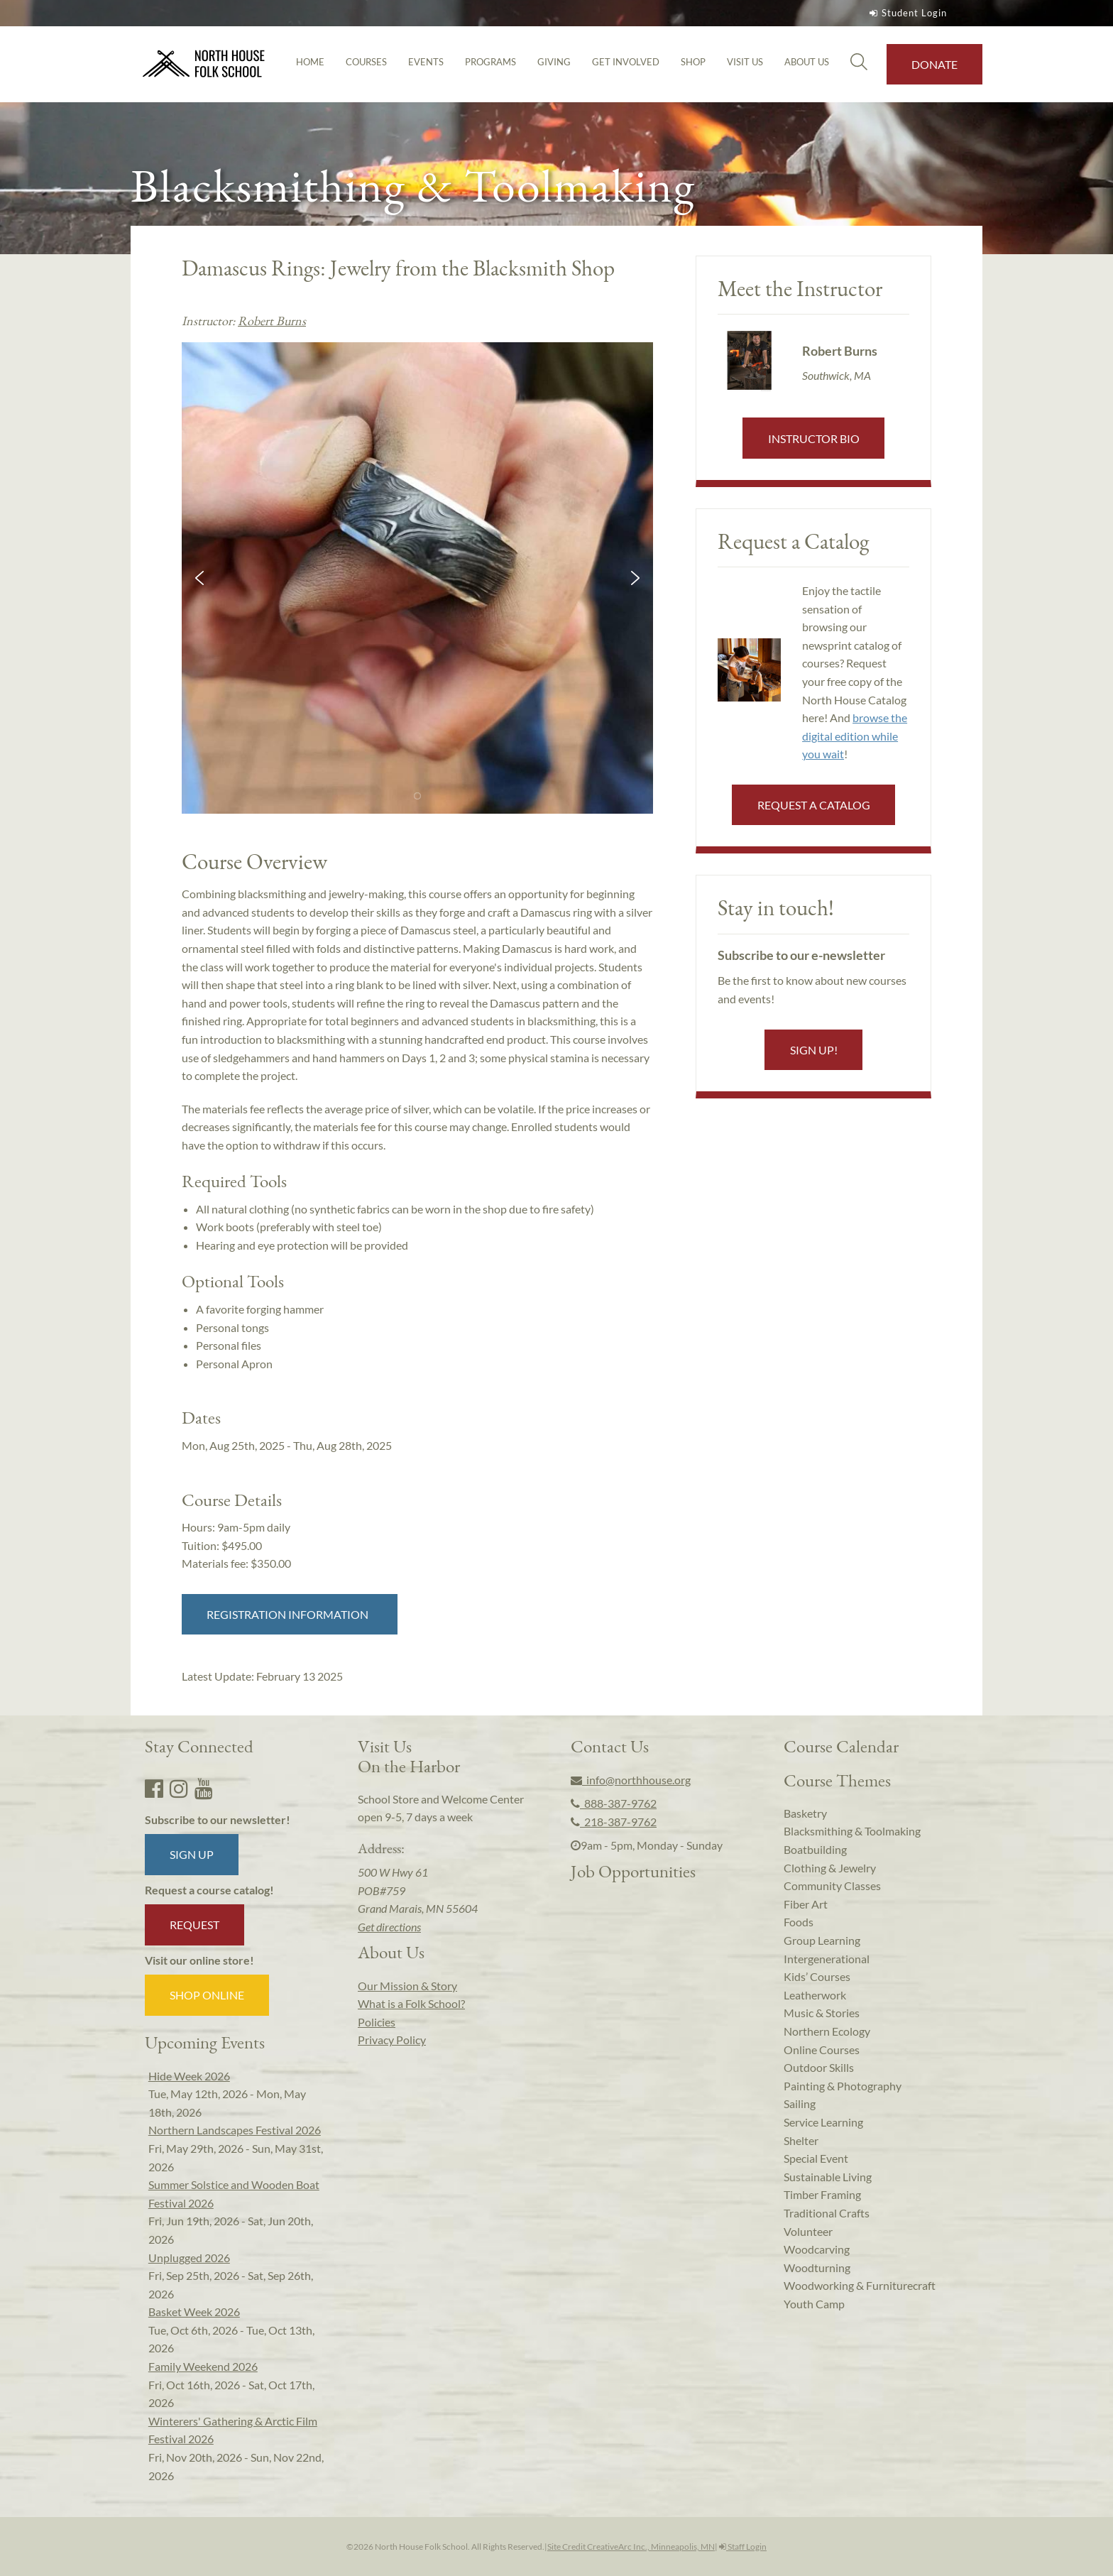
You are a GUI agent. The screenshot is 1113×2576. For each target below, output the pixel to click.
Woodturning (817, 2267)
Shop (693, 61)
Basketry (805, 1813)
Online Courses (822, 2049)
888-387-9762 (614, 1803)
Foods (798, 1921)
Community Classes (832, 1885)
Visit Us (745, 61)
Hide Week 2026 (189, 2076)
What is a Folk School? (411, 2003)
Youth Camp (814, 2303)
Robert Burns (272, 320)
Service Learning (823, 2122)
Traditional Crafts (827, 2213)
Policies (376, 2022)
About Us (806, 61)
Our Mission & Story (407, 1985)
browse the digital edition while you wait (854, 735)
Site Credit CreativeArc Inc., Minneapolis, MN (631, 2546)
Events (426, 61)
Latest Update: (262, 1676)
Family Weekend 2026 (203, 2366)
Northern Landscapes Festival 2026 (234, 2129)
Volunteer (808, 2231)
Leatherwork (815, 1995)
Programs (490, 61)
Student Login (906, 12)
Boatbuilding (815, 1849)
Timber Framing (822, 2194)
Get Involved (625, 61)
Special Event (816, 2158)
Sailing (800, 2103)
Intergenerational (827, 1958)
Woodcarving (817, 2249)
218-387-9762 (614, 1821)
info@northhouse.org (631, 1779)
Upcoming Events (205, 2042)
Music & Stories (822, 2012)
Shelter (801, 2140)
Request (194, 1924)
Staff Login (743, 2546)
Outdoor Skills (819, 2067)
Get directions (389, 1926)
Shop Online (207, 1995)
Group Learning (822, 1940)
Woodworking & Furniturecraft (860, 2285)
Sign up (192, 1854)
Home (310, 61)
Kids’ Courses (817, 1976)
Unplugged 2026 (189, 2257)
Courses (366, 61)
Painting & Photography (842, 2085)
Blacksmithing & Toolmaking (852, 1831)
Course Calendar (841, 1746)
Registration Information (290, 1614)
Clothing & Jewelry (830, 1867)
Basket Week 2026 (194, 2311)
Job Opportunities (633, 1871)
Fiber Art (806, 1904)
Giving (554, 61)
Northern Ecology (827, 2031)
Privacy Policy (392, 2039)
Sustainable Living (828, 2176)
